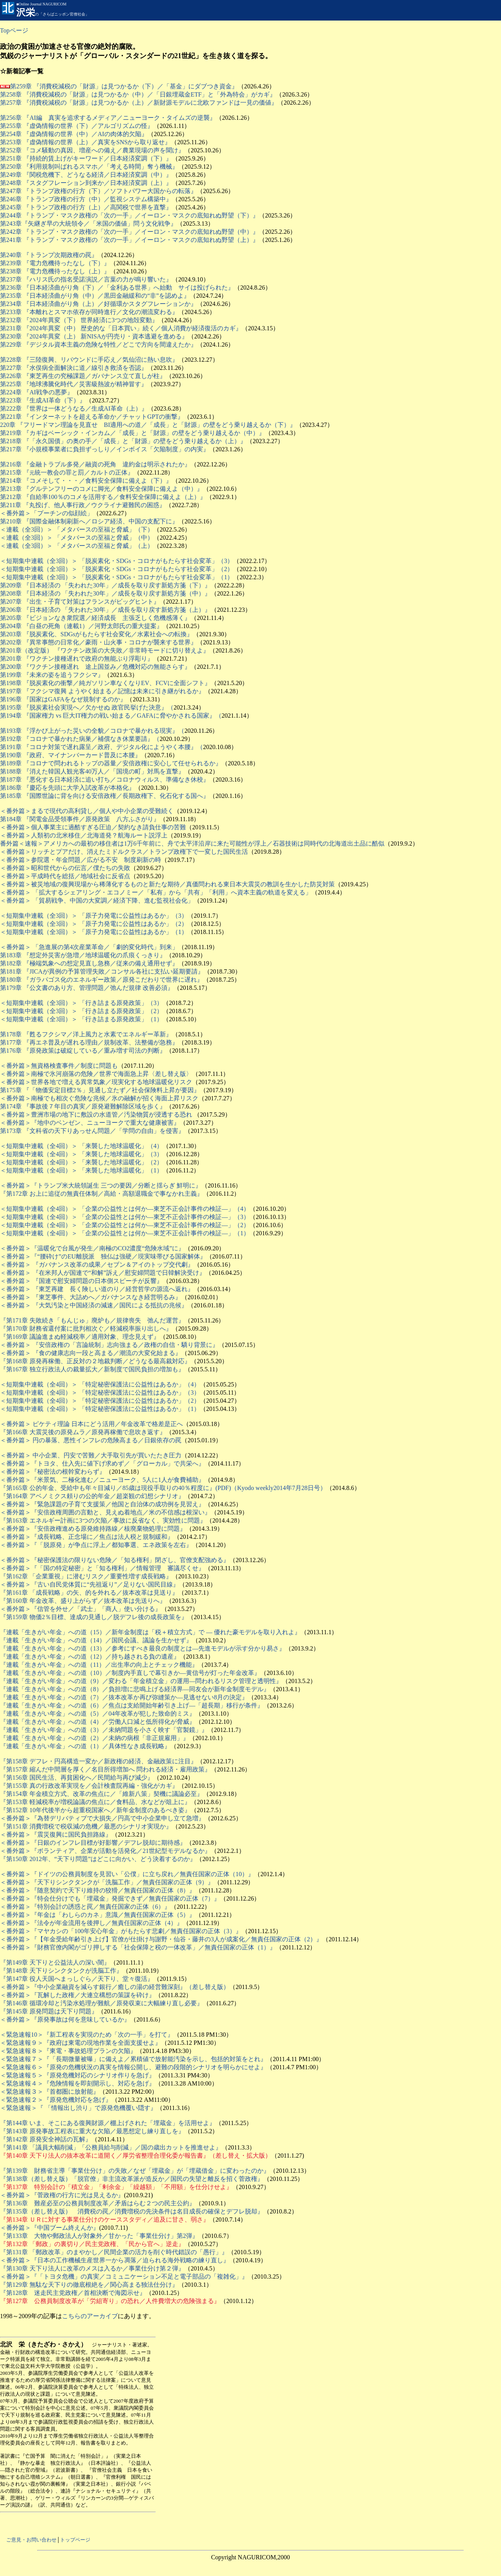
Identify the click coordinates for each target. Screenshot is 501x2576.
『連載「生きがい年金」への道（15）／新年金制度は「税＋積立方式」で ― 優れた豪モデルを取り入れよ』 (150, 1632)
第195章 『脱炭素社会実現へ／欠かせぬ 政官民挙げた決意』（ (87, 707)
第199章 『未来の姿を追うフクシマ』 (52, 675)
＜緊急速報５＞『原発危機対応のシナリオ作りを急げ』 (77, 2075)
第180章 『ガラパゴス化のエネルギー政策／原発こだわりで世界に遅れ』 (101, 979)
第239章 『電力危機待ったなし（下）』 (55, 263)
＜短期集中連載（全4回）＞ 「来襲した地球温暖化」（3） (81, 1154)
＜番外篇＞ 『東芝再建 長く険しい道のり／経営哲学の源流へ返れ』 (97, 1289)
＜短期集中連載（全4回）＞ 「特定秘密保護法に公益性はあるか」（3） (100, 1392)
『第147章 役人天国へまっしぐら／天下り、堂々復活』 (76, 1978)
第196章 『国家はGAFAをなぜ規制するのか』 (63, 699)
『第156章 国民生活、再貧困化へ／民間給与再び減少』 (76, 1777)
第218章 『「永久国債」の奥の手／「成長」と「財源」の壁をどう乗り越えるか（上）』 (123, 441)
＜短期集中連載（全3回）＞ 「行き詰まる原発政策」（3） (81, 1003)
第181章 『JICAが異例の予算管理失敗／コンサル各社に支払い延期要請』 (102, 971)
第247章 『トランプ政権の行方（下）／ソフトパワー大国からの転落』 (98, 191)
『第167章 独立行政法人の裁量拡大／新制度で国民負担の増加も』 (92, 1369)
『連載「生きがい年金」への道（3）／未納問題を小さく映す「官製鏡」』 (104, 1730)
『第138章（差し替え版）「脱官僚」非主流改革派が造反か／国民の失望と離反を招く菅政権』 (131, 2178)
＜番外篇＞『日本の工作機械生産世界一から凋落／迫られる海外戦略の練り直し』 (114, 2260)
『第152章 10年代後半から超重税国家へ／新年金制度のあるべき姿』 (95, 1810)
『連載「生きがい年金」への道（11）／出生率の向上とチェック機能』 (99, 1664)
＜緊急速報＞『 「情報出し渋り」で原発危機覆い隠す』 (78, 2108)
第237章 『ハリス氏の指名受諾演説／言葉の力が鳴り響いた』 (86, 279)
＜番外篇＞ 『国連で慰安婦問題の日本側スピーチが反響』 (81, 1281)
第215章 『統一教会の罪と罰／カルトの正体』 (67, 472)
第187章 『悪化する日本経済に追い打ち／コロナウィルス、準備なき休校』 (104, 779)
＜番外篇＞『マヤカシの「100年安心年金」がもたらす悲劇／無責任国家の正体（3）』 (121, 1931)
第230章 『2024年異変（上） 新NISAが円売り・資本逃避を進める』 (94, 336)
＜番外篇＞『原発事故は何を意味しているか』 (65, 2019)
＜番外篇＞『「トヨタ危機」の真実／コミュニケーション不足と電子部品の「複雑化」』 (124, 2276)
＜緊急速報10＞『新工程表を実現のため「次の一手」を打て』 (87, 2034)
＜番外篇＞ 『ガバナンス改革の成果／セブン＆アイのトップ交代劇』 (97, 1264)
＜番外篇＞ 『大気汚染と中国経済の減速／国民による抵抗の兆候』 (94, 1305)
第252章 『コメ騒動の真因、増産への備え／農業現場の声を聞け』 (92, 150)
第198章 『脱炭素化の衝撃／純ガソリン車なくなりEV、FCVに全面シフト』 (105, 683)
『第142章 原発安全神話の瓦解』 (45, 2139)
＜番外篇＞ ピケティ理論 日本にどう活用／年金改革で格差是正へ (91, 1424)
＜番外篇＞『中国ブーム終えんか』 (49, 2227)
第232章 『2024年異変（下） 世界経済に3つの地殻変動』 (79, 320)
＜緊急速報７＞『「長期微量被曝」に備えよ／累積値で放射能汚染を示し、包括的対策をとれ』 (133, 2059)
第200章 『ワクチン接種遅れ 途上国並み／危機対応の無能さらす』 (95, 666)
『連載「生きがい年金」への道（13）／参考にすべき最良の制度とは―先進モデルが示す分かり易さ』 (142, 1648)
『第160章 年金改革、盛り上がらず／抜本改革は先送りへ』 (83, 1600)
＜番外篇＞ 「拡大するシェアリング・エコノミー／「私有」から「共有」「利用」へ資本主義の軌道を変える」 (156, 892)
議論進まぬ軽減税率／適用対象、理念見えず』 (94, 1336)
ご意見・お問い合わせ (31, 2540)
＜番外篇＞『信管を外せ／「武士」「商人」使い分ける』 (80, 1609)
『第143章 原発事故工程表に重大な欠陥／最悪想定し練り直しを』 (92, 2131)
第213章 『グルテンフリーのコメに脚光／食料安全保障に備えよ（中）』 (101, 488)
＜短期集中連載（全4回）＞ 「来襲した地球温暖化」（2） (81, 1162)
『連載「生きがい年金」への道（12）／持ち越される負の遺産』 (90, 1656)
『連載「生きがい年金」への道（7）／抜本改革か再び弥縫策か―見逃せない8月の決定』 (124, 1697)
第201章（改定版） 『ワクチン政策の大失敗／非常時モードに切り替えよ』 (104, 650)
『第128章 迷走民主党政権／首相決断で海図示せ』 (73, 2292)
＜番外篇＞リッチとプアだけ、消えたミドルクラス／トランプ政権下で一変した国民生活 (124, 851)
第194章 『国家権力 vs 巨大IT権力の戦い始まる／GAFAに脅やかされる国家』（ (111, 715)
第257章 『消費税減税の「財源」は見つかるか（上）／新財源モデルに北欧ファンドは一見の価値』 (138, 102)
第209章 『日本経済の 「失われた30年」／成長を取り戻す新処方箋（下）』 (105, 585)
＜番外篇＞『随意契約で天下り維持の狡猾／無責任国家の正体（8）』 (97, 1890)
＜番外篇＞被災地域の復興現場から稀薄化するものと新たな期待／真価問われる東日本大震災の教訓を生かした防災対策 (167, 884)
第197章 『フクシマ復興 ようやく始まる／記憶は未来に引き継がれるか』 (102, 691)
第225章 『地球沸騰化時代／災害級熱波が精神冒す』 (73, 384)
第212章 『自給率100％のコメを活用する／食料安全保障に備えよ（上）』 (103, 497)
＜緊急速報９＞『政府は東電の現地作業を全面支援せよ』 (80, 2042)
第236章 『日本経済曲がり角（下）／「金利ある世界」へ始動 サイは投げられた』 (117, 287)
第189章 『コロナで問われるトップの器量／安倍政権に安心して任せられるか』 (111, 763)
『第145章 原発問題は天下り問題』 (49, 2011)
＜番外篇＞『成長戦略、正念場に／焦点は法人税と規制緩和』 (87, 1536)
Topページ (14, 30)
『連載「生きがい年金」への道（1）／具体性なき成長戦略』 (85, 1746)
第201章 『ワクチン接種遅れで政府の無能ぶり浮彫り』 (76, 658)
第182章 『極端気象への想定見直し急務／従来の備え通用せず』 (89, 963)
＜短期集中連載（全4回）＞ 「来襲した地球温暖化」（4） (81, 1146)
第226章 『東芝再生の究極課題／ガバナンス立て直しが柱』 (83, 376)
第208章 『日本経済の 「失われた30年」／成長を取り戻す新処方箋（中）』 (105, 593)
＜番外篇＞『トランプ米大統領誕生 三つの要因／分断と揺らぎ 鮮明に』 (100, 1185)
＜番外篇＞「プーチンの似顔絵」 (46, 513)
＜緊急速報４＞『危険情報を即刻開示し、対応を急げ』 (77, 2083)
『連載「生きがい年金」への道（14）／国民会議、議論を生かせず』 (96, 1640)
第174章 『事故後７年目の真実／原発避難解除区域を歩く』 (83, 1106)
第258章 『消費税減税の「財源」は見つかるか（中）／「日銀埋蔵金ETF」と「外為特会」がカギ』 (138, 94)
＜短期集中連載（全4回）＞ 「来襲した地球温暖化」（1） (81, 1170)
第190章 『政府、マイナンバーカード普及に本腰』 (70, 755)
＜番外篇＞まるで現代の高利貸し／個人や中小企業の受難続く (87, 811)
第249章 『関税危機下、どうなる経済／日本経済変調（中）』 (86, 174)
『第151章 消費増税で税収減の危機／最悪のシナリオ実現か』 (86, 1826)
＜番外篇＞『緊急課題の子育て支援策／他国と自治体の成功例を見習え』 (102, 1504)
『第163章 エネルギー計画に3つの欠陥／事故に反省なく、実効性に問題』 (103, 1520)
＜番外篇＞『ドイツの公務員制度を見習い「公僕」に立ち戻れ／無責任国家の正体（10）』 (127, 1874)
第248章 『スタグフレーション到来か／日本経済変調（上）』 (86, 183)
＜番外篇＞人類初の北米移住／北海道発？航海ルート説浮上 (83, 835)
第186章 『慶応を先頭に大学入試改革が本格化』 (67, 787)
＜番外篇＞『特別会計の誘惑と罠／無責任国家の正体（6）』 (85, 1906)
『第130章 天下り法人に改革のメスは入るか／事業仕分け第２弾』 (92, 2268)
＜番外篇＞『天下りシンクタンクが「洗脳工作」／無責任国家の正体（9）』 (107, 1882)
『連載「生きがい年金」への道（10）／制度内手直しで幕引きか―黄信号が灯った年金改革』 (130, 1673)
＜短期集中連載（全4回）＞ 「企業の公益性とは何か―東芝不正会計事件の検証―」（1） (125, 1233)
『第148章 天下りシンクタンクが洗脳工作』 (61, 1970)
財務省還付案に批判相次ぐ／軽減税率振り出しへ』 (100, 1328)
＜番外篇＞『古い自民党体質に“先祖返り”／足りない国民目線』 (89, 1584)
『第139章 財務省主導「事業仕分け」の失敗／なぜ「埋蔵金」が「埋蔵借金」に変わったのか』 (135, 2170)
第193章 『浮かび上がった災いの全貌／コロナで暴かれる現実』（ (92, 730)
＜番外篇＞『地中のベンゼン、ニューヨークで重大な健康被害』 (90, 1122)
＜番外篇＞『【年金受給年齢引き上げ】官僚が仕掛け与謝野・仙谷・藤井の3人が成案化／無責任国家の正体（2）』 (161, 1939)
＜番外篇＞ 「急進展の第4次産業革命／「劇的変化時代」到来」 (89, 947)
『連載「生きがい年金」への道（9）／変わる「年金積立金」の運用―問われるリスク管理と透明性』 (141, 1681)
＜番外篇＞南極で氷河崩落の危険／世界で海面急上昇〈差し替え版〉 (96, 1073)
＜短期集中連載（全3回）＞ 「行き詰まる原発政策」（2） (81, 1011)
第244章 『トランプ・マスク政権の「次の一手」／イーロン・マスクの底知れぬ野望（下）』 (129, 215)
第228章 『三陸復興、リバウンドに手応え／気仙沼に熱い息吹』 (89, 359)
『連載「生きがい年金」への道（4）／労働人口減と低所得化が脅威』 (97, 1721)
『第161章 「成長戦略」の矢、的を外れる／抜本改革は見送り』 (89, 1592)
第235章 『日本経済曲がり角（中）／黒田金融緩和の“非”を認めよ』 (95, 295)
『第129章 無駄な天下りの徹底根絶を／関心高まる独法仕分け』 (89, 2284)
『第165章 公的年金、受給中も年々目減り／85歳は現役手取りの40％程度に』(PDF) (115, 1488)
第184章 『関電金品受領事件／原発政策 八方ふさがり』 (80, 819)
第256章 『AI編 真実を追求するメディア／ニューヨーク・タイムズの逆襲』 (108, 117)
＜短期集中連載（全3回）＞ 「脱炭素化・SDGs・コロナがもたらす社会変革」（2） (116, 569)
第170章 (17, 1328)
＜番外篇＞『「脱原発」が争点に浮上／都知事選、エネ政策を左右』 (96, 1545)
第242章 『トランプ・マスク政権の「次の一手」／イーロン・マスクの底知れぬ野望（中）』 (129, 231)
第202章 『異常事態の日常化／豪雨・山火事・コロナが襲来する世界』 (98, 642)
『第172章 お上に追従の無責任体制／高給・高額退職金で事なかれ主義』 (101, 1193)
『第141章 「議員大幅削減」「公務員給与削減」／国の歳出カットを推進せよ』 (111, 2147)
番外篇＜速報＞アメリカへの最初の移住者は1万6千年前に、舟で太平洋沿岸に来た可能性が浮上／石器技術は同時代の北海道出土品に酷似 (192, 843)
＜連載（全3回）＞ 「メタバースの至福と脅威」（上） (76, 545)
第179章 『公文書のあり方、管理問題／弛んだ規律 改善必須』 (87, 987)
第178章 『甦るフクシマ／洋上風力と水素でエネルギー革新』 (86, 1034)
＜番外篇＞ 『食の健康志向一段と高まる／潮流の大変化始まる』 (90, 1353)
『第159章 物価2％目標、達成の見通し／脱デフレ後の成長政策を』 (94, 1617)
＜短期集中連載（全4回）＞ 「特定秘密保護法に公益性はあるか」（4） (100, 1384)
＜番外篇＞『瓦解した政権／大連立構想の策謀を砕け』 (77, 1995)
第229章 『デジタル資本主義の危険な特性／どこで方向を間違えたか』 (98, 344)
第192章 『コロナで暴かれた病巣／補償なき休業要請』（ (80, 739)
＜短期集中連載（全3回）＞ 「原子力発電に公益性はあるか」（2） (94, 923)
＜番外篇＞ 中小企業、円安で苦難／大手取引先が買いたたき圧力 (90, 1455)
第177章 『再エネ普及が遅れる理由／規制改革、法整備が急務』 (89, 1042)
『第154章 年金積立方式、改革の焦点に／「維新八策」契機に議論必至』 (101, 1793)
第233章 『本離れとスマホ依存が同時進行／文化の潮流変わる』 (89, 312)
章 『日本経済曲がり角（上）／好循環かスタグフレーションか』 (106, 303)
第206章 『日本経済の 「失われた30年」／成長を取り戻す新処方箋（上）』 (105, 609)
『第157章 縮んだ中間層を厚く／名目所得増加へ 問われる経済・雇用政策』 (105, 1769)
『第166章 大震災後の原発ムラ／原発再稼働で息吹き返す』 (83, 1432)
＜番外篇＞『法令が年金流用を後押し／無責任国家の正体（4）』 (91, 1923)
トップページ (75, 2540)
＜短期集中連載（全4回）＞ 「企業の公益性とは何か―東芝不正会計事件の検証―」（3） (125, 1217)
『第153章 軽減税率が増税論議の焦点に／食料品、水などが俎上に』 (95, 1802)
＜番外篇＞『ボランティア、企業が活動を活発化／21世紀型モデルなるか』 (105, 1850)
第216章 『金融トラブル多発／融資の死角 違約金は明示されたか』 (95, 464)
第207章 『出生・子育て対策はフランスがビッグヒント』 (80, 601)
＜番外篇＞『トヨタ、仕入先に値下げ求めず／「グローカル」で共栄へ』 (102, 1463)
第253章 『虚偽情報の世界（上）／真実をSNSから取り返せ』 (85, 142)
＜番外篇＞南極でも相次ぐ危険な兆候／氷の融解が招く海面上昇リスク (99, 1098)
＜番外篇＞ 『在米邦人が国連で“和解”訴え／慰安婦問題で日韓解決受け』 (102, 1272)
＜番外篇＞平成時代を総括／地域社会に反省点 (65, 876)
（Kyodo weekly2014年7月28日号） (278, 1488)
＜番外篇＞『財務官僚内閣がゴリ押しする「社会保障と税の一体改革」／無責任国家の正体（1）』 (138, 1947)
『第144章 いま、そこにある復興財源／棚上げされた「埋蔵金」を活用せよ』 (107, 2123)
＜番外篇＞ (15, 859)
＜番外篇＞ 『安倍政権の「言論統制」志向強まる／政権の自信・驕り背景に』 (109, 1345)
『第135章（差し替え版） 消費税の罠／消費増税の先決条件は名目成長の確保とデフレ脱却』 (131, 2211)
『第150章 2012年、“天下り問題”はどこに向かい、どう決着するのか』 (98, 1859)
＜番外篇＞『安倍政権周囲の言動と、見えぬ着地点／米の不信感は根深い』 (105, 1512)
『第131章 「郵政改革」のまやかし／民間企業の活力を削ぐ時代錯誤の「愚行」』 (114, 2252)
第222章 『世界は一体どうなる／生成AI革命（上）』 (74, 408)
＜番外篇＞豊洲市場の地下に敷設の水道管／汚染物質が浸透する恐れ (97, 1114)
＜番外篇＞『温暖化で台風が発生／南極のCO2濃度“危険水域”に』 (92, 1248)
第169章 (17, 1336)
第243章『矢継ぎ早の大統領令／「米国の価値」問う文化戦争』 (88, 223)
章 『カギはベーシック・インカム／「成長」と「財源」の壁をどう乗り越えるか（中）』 (140, 433)
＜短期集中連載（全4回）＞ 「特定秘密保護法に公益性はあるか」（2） (100, 1400)
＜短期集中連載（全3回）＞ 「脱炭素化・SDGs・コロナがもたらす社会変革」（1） (116, 577)
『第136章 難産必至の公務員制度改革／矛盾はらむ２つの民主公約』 (97, 2203)
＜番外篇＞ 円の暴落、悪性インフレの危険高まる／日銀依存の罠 (90, 1440)
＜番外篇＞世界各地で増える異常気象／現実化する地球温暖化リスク (96, 1082)
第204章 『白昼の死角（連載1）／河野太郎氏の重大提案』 (81, 626)
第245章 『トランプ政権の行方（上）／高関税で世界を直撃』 (86, 207)
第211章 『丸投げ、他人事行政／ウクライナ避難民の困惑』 (82, 505)
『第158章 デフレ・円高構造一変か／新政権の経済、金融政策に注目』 (98, 1761)
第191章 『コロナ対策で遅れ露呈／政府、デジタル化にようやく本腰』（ (101, 747)
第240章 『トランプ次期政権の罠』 (49, 255)
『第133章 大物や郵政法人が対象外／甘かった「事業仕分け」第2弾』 (99, 2235)
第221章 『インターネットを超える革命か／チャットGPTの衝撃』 (92, 416)
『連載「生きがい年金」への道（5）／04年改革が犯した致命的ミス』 (97, 1713)
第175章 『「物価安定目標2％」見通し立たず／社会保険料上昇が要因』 (100, 1090)
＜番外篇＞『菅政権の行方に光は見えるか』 (62, 2195)
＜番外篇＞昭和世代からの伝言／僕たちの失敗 (65, 868)
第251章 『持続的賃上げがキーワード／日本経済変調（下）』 (86, 158)
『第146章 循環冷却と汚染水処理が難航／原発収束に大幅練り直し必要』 (101, 2003)
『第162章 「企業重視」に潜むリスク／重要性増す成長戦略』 (86, 1576)
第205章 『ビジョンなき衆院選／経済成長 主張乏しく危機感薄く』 (95, 618)
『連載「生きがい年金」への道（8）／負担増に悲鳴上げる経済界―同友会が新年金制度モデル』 (135, 1689)
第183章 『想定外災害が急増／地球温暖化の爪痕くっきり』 (83, 955)
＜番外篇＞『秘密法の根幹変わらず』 (52, 1471)
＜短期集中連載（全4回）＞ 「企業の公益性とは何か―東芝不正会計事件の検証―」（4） (125, 1208)
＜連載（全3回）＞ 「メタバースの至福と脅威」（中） (76, 537)
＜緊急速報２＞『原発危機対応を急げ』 (56, 2099)
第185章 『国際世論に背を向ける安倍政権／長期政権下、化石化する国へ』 (104, 795)
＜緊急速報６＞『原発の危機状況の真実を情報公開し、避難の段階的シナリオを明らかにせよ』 (133, 2067)
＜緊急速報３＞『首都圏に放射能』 (49, 2091)
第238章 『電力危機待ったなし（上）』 (55, 271)
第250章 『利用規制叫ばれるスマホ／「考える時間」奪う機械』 (89, 166)
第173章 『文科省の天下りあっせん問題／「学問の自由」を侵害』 (92, 1130)
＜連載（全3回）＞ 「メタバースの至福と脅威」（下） (76, 529)
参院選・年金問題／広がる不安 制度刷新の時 (96, 859)
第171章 (17, 1320)
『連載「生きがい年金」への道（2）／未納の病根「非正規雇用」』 (94, 1738)
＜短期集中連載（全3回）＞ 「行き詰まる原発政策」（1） (81, 1019)
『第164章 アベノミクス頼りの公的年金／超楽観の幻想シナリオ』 (92, 1496)
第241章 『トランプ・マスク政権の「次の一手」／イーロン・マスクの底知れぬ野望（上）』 (129, 240)
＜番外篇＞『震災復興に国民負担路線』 (56, 1834)
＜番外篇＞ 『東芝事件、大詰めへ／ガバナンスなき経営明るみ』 (90, 1297)
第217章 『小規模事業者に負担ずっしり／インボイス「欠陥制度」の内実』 (104, 449)
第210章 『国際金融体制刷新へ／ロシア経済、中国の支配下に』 (89, 521)
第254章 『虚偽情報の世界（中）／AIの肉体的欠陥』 (74, 134)
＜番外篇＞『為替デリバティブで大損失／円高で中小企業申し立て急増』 (102, 1818)
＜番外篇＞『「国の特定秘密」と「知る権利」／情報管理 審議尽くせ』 (102, 1568)
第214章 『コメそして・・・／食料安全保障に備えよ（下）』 (86, 480)
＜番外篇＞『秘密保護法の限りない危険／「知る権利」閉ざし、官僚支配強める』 (114, 1560)
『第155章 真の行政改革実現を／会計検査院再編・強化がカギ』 (89, 1785)
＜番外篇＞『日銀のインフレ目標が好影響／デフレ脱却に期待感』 (93, 1842)
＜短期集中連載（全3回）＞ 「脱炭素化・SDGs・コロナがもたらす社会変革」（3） (116, 561)
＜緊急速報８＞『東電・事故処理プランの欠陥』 (68, 2051)
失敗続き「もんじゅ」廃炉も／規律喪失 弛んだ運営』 (106, 1320)
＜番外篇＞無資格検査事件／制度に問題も (59, 1065)
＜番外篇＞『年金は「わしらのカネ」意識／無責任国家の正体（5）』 (97, 1914)
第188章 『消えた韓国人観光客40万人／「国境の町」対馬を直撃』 (92, 771)
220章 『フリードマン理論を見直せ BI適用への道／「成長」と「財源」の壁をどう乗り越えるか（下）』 (148, 424)
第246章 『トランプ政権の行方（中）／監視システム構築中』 (86, 199)
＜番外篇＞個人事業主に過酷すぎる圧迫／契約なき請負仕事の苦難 (93, 827)
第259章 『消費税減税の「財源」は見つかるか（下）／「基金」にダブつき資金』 (124, 86)
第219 (7, 433)
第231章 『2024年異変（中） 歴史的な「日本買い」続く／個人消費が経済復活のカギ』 (121, 328)
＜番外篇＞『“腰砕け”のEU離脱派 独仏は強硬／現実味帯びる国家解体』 (103, 1256)
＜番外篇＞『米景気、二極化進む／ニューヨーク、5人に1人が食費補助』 (102, 1479)
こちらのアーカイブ (90, 2316)
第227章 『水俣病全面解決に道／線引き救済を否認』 (73, 367)
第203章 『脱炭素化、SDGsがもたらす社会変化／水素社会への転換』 (96, 634)
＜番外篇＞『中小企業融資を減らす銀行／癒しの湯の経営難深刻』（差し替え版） (114, 1987)
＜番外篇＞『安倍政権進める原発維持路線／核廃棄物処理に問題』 (93, 1528)
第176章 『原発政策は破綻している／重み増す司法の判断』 (83, 1050)
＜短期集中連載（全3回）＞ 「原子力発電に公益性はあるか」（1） (94, 932)
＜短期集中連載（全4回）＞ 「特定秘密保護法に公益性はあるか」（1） (100, 1408)
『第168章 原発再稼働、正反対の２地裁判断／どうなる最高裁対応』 (95, 1361)
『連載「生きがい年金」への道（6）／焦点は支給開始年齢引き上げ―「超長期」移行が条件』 (131, 1705)
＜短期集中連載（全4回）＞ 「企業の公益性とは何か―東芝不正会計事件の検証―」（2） (125, 1225)
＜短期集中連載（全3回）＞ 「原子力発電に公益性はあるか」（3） (94, 915)
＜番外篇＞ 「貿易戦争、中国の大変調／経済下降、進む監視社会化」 (97, 900)
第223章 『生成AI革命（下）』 (43, 400)
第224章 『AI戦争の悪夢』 (36, 392)
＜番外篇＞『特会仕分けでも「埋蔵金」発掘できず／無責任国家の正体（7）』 (110, 1898)
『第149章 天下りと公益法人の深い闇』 (55, 1962)
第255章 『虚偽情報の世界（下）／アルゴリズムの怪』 (76, 126)
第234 (7, 303)
